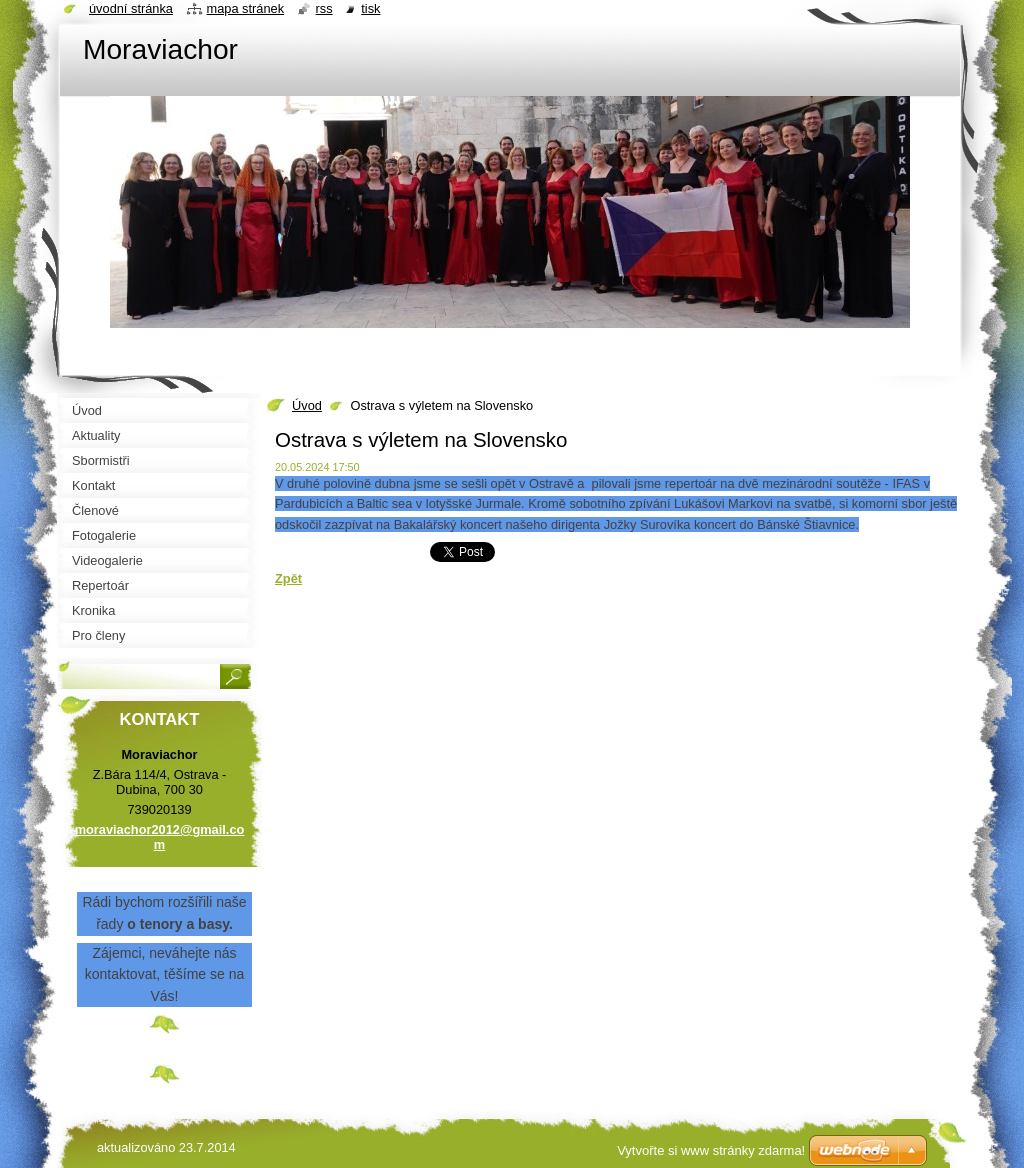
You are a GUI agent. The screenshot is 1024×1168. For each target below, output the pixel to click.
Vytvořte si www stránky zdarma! (711, 1150)
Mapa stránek (246, 8)
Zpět (288, 578)
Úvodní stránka (131, 8)
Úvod (307, 405)
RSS (324, 8)
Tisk (370, 8)
